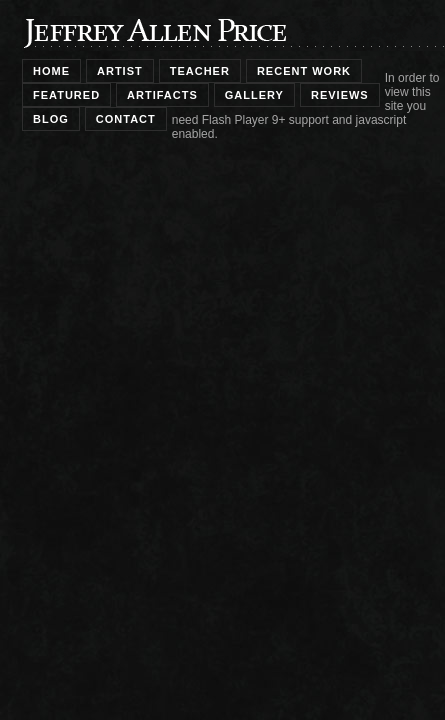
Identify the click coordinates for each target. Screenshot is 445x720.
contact (126, 119)
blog (51, 119)
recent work (304, 71)
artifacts (162, 95)
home (51, 71)
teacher (200, 71)
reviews (340, 95)
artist (120, 71)
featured (66, 95)
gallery (254, 95)
